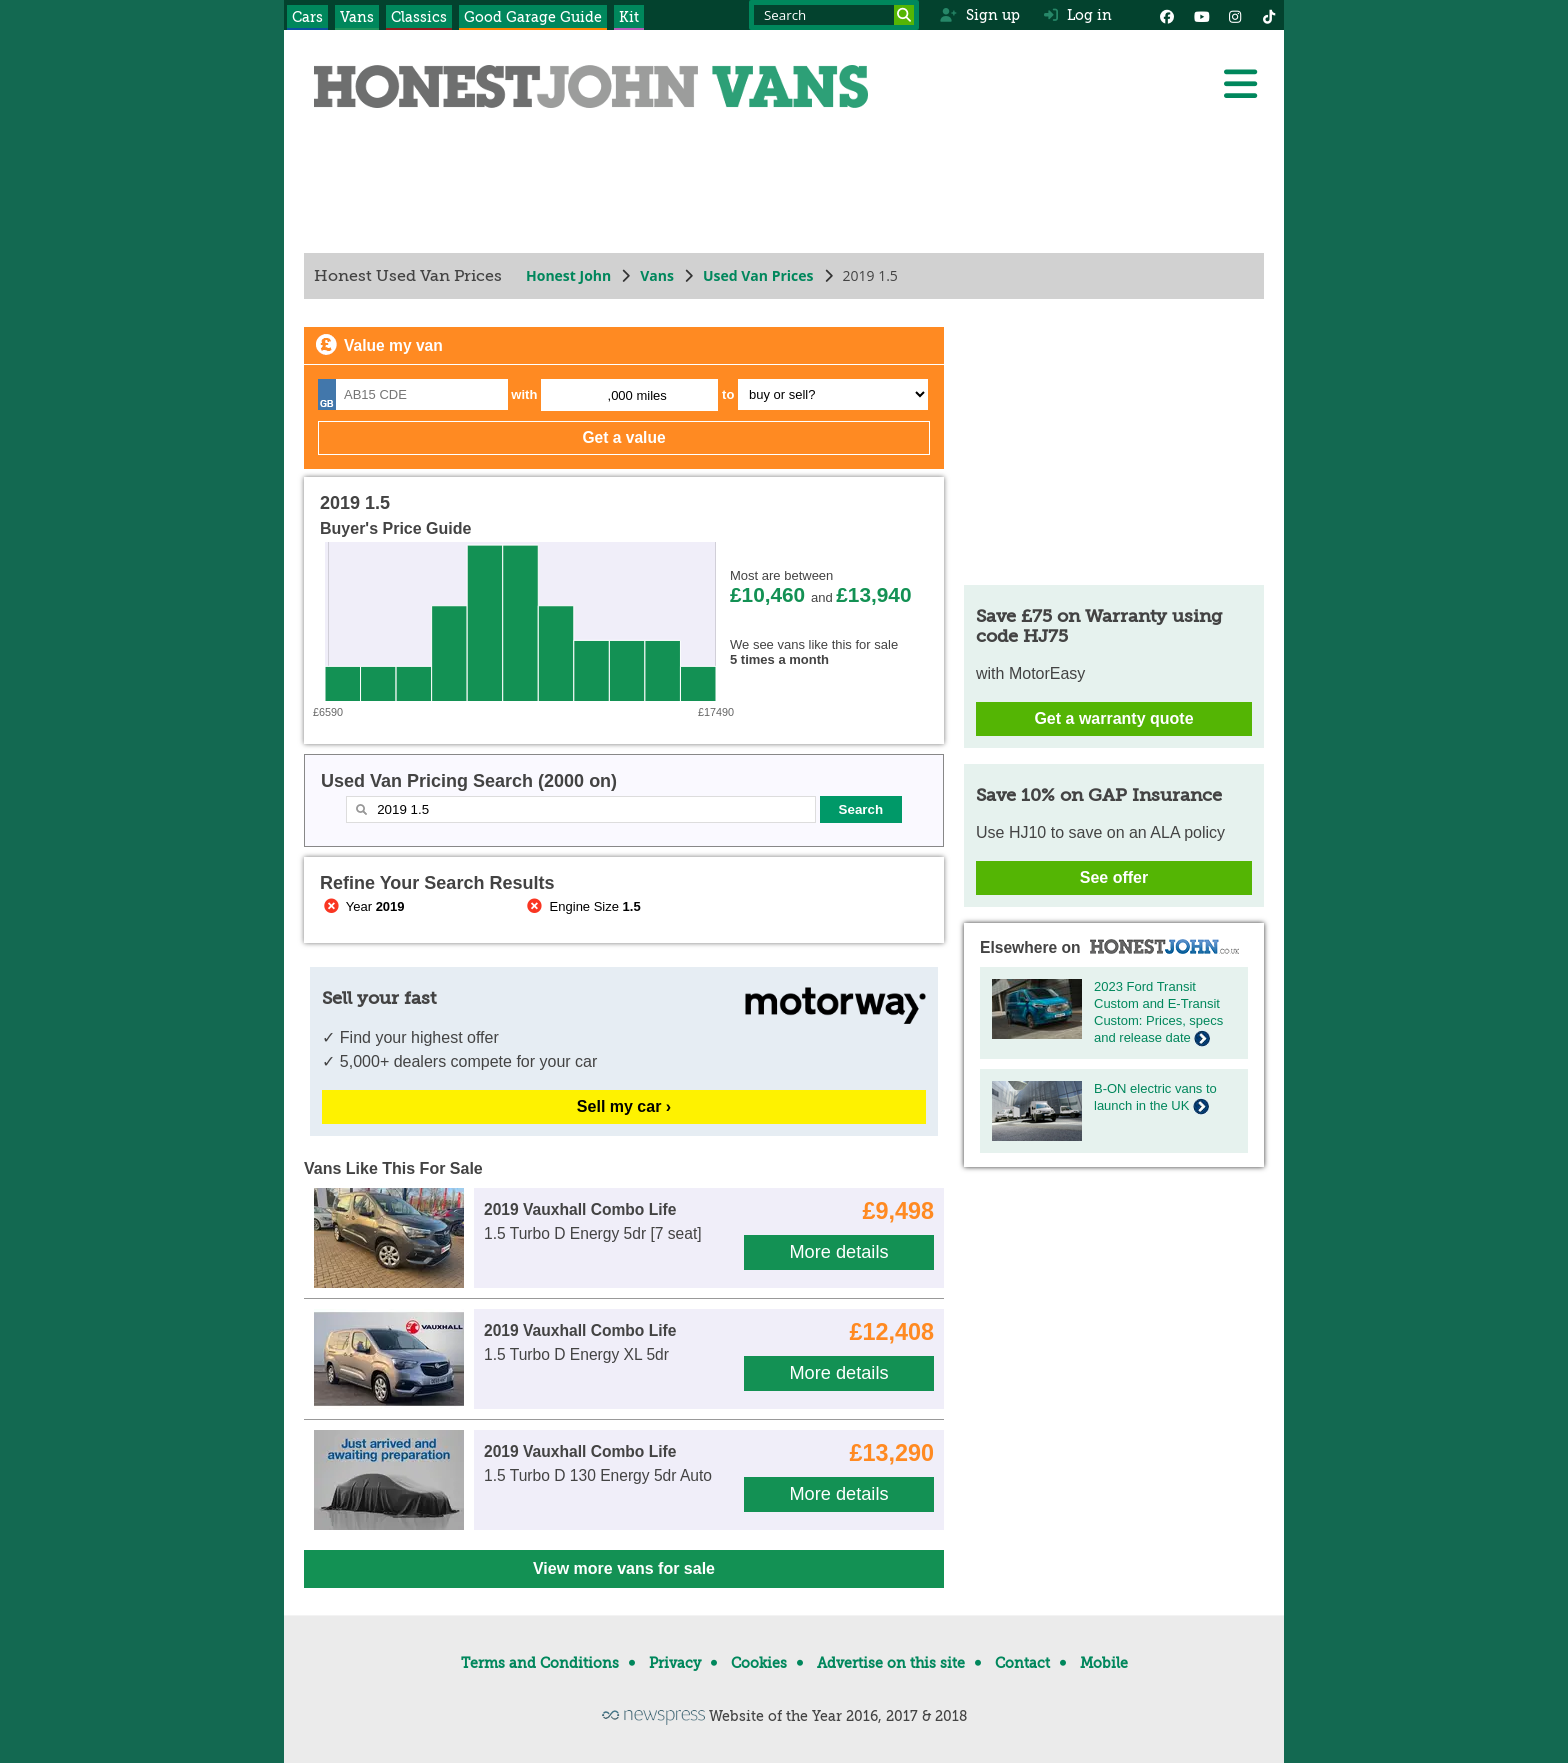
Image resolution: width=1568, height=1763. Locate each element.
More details (838, 1252)
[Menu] (1240, 84)
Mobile (1104, 1663)
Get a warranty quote (1113, 718)
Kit (629, 17)
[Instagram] (1235, 15)
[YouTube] (1201, 15)
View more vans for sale (624, 1568)
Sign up (979, 15)
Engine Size (582, 906)
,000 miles (637, 395)
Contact (1022, 1663)
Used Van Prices (758, 275)
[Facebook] (1167, 15)
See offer (1114, 877)
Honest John (568, 275)
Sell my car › (624, 1106)
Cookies (759, 1663)
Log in (1078, 15)
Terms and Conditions (540, 1663)
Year (362, 906)
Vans (357, 17)
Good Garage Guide (533, 17)
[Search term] (834, 15)
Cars (307, 17)
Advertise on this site (891, 1663)
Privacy (675, 1663)
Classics (419, 17)
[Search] (904, 15)
